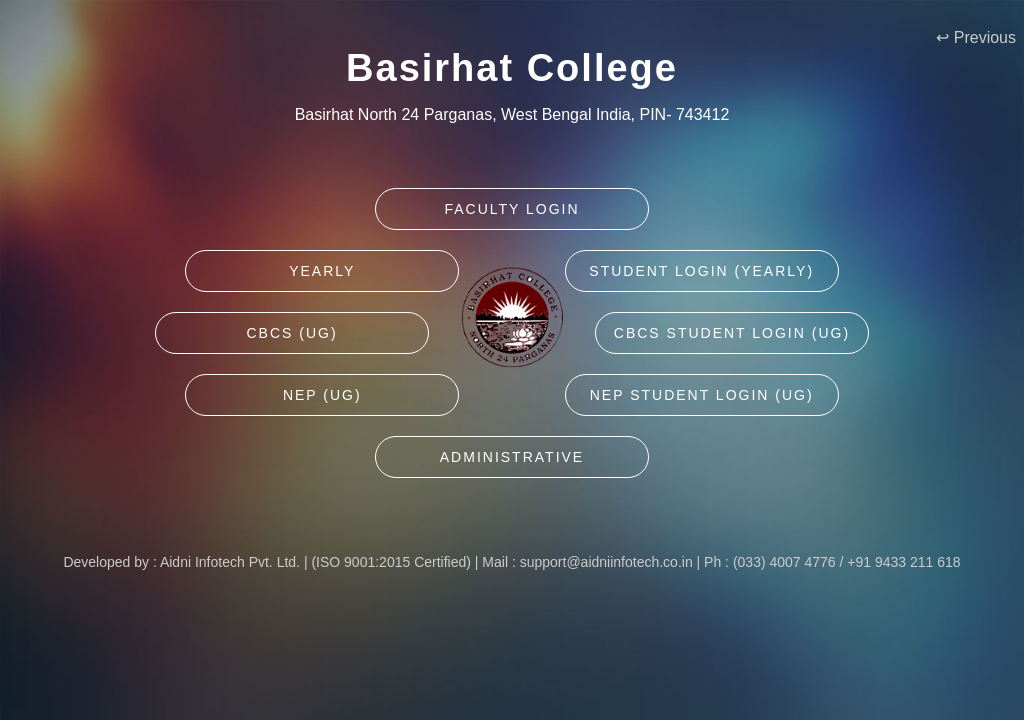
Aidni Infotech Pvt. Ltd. (230, 562)
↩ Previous (976, 37)
